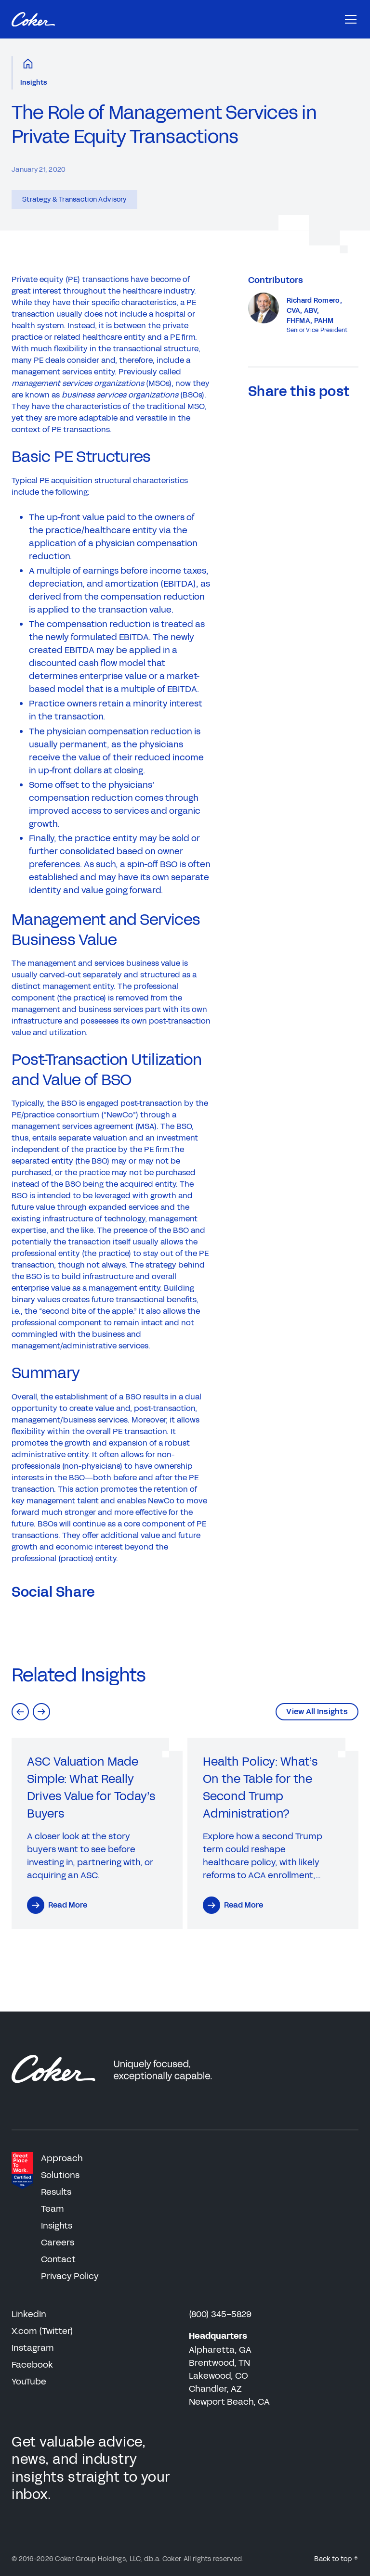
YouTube (29, 2381)
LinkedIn (29, 2314)
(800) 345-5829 (220, 2314)
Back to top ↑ (336, 2559)
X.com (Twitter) (42, 2331)
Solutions (60, 2175)
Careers (57, 2242)
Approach (62, 2158)
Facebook (32, 2364)
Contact (58, 2259)
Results (56, 2192)
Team (52, 2209)
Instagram (33, 2348)
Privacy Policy (70, 2276)
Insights (33, 82)
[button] (20, 1711)
